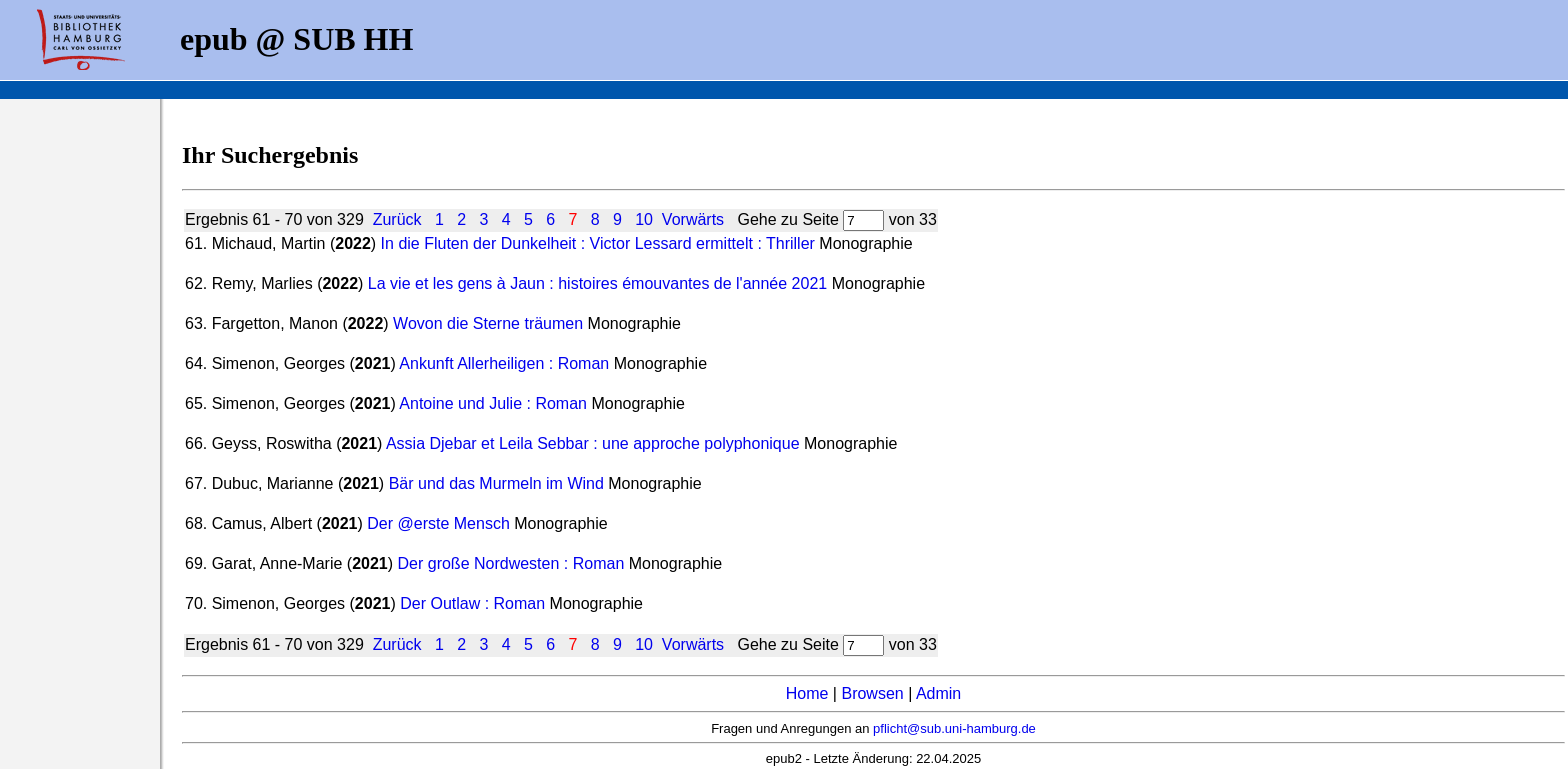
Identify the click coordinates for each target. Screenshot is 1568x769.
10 (644, 219)
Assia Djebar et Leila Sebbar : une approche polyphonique (593, 443)
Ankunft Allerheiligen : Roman (504, 363)
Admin (938, 693)
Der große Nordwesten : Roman (511, 563)
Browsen (872, 693)
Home (807, 693)
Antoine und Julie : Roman (493, 403)
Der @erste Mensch (438, 523)
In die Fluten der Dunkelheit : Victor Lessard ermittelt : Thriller (598, 243)
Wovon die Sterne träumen (488, 323)
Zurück (397, 219)
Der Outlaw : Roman (472, 603)
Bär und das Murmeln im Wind (496, 483)
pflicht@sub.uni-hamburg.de (954, 728)
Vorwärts (693, 219)
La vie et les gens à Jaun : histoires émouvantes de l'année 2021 (597, 283)
